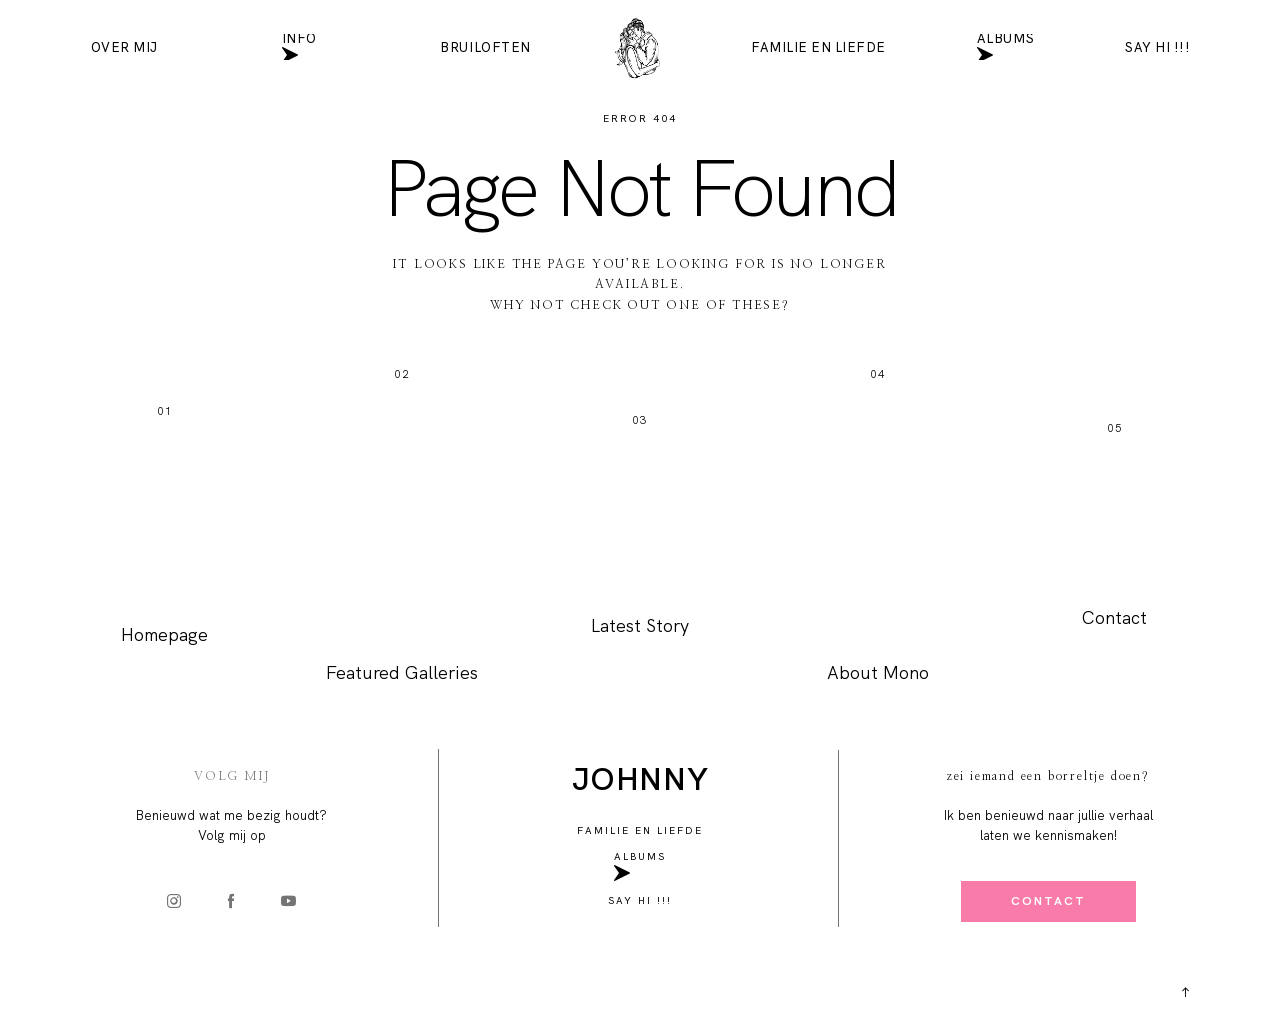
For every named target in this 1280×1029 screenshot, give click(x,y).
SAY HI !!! (1157, 47)
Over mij (124, 47)
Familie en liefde (818, 47)
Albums (1005, 47)
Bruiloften (485, 47)
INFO (299, 47)
